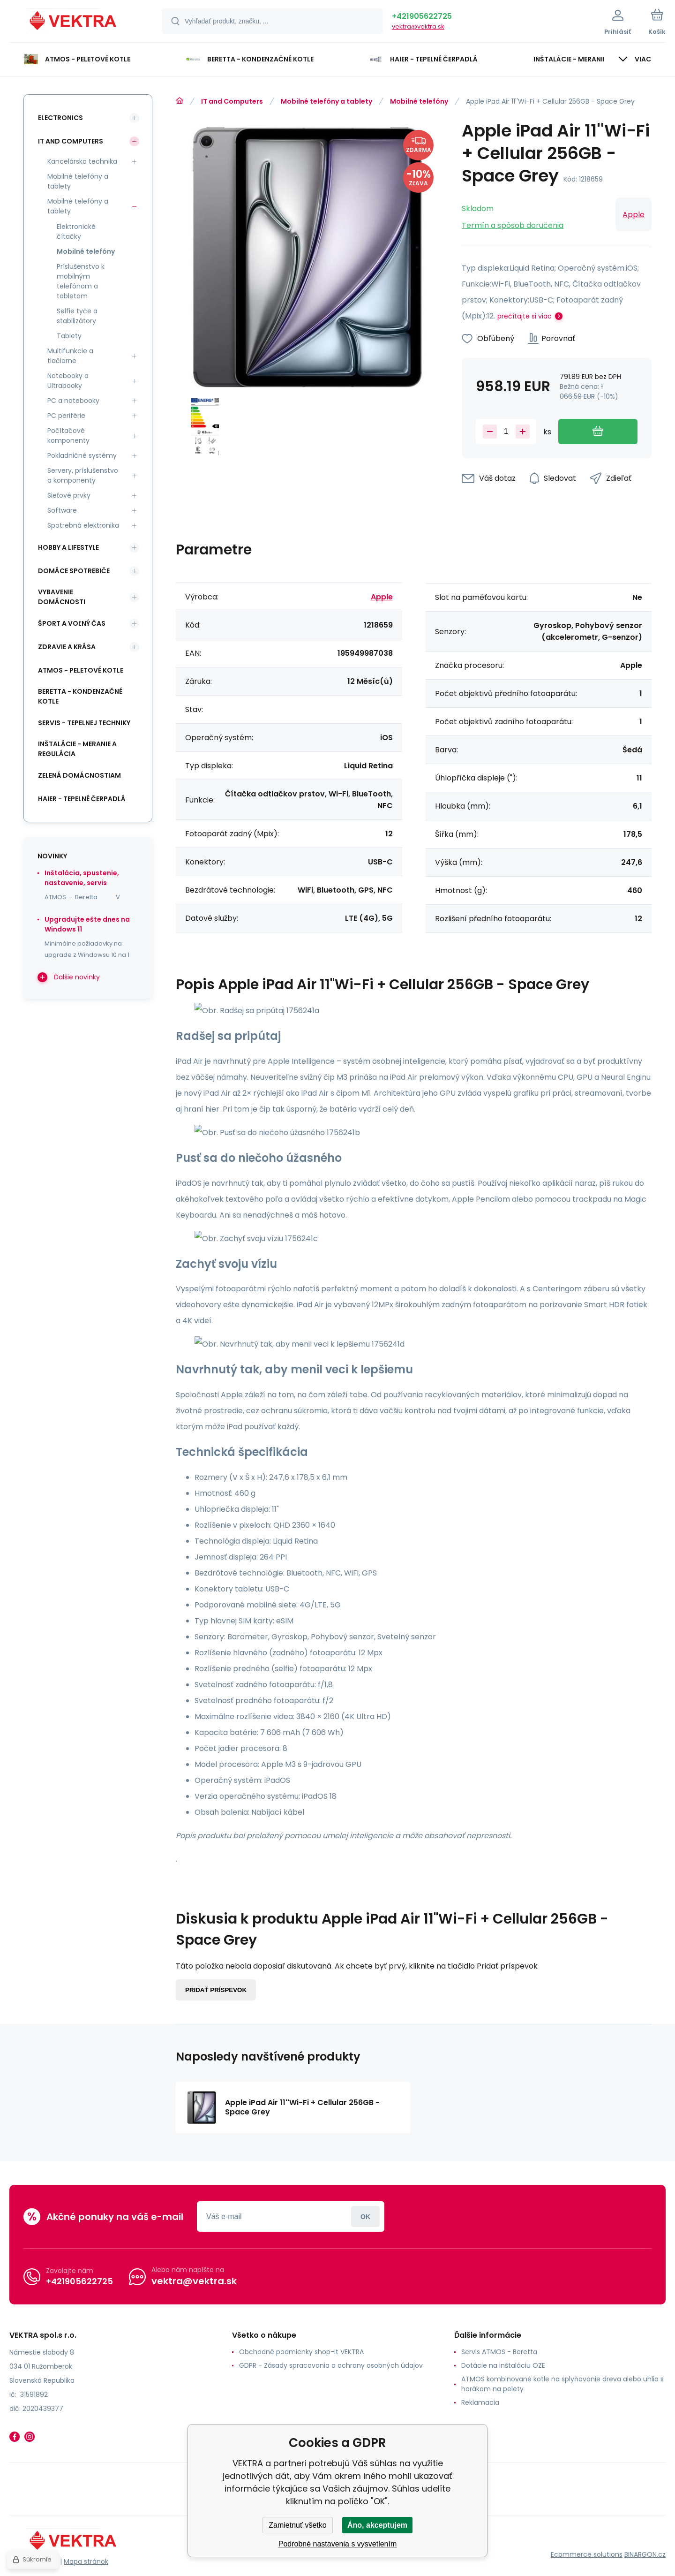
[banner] (73, 22)
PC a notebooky (73, 400)
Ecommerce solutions (586, 2554)
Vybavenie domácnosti (61, 596)
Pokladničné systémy (82, 455)
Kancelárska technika (82, 161)
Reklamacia (480, 2402)
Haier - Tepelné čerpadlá (82, 798)
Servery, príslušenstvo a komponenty (82, 475)
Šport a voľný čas (71, 623)
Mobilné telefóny (419, 101)
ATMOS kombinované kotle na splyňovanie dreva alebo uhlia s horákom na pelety (562, 2384)
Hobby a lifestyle (68, 547)
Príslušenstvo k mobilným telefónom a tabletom (81, 281)
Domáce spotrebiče (74, 571)
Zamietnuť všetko (297, 2525)
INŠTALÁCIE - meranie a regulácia (77, 748)
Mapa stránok (86, 2561)
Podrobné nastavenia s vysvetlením (337, 2544)
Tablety (69, 336)
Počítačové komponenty (68, 435)
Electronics (60, 117)
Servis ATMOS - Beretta (499, 2351)
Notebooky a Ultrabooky (68, 380)
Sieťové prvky (68, 495)
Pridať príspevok (216, 1989)
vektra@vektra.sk (418, 26)
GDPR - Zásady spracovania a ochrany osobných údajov (331, 2365)
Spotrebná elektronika (83, 525)
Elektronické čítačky (76, 231)
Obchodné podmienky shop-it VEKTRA (301, 2351)
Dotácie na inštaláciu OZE (503, 2365)
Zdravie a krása (67, 647)
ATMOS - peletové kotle (80, 670)
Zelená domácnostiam (79, 775)
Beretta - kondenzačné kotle (80, 696)
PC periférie (66, 415)
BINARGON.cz (645, 2554)
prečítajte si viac (524, 316)
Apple (633, 214)
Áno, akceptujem (377, 2525)
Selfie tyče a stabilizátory (77, 316)
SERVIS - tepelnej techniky (84, 722)
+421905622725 (422, 16)
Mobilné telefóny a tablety (326, 101)
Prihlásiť (365, 2216)
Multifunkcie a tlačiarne (70, 355)
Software (62, 510)
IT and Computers (232, 101)
